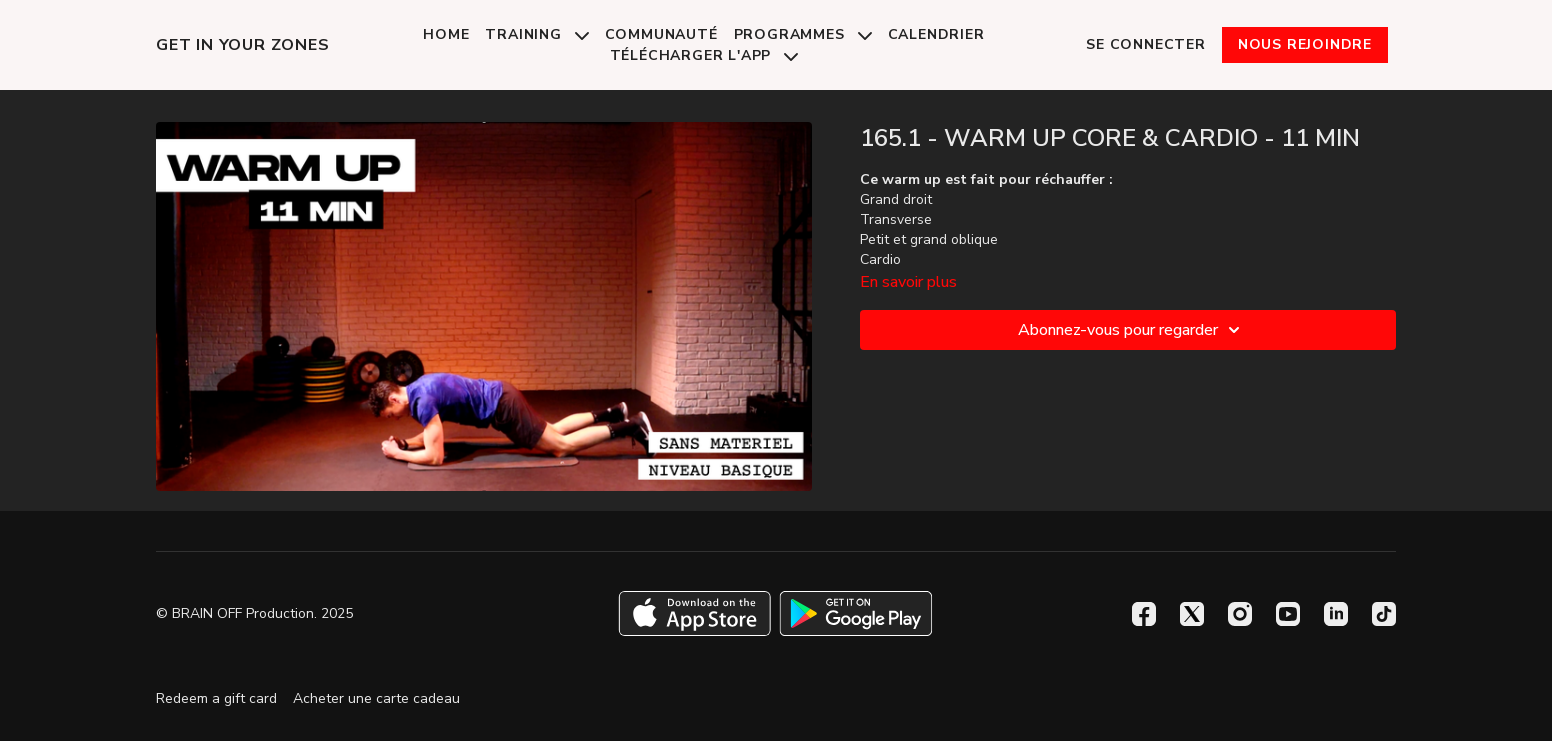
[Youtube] (1288, 614)
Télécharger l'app (704, 55)
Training (536, 34)
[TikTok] (1384, 614)
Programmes (803, 34)
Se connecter (1146, 44)
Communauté (661, 34)
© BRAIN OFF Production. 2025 (254, 614)
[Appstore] (694, 613)
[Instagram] (1240, 614)
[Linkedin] (1336, 614)
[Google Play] (856, 613)
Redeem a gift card (216, 698)
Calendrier (936, 34)
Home (446, 34)
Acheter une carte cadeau (376, 698)
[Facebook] (1144, 614)
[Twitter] (1192, 614)
